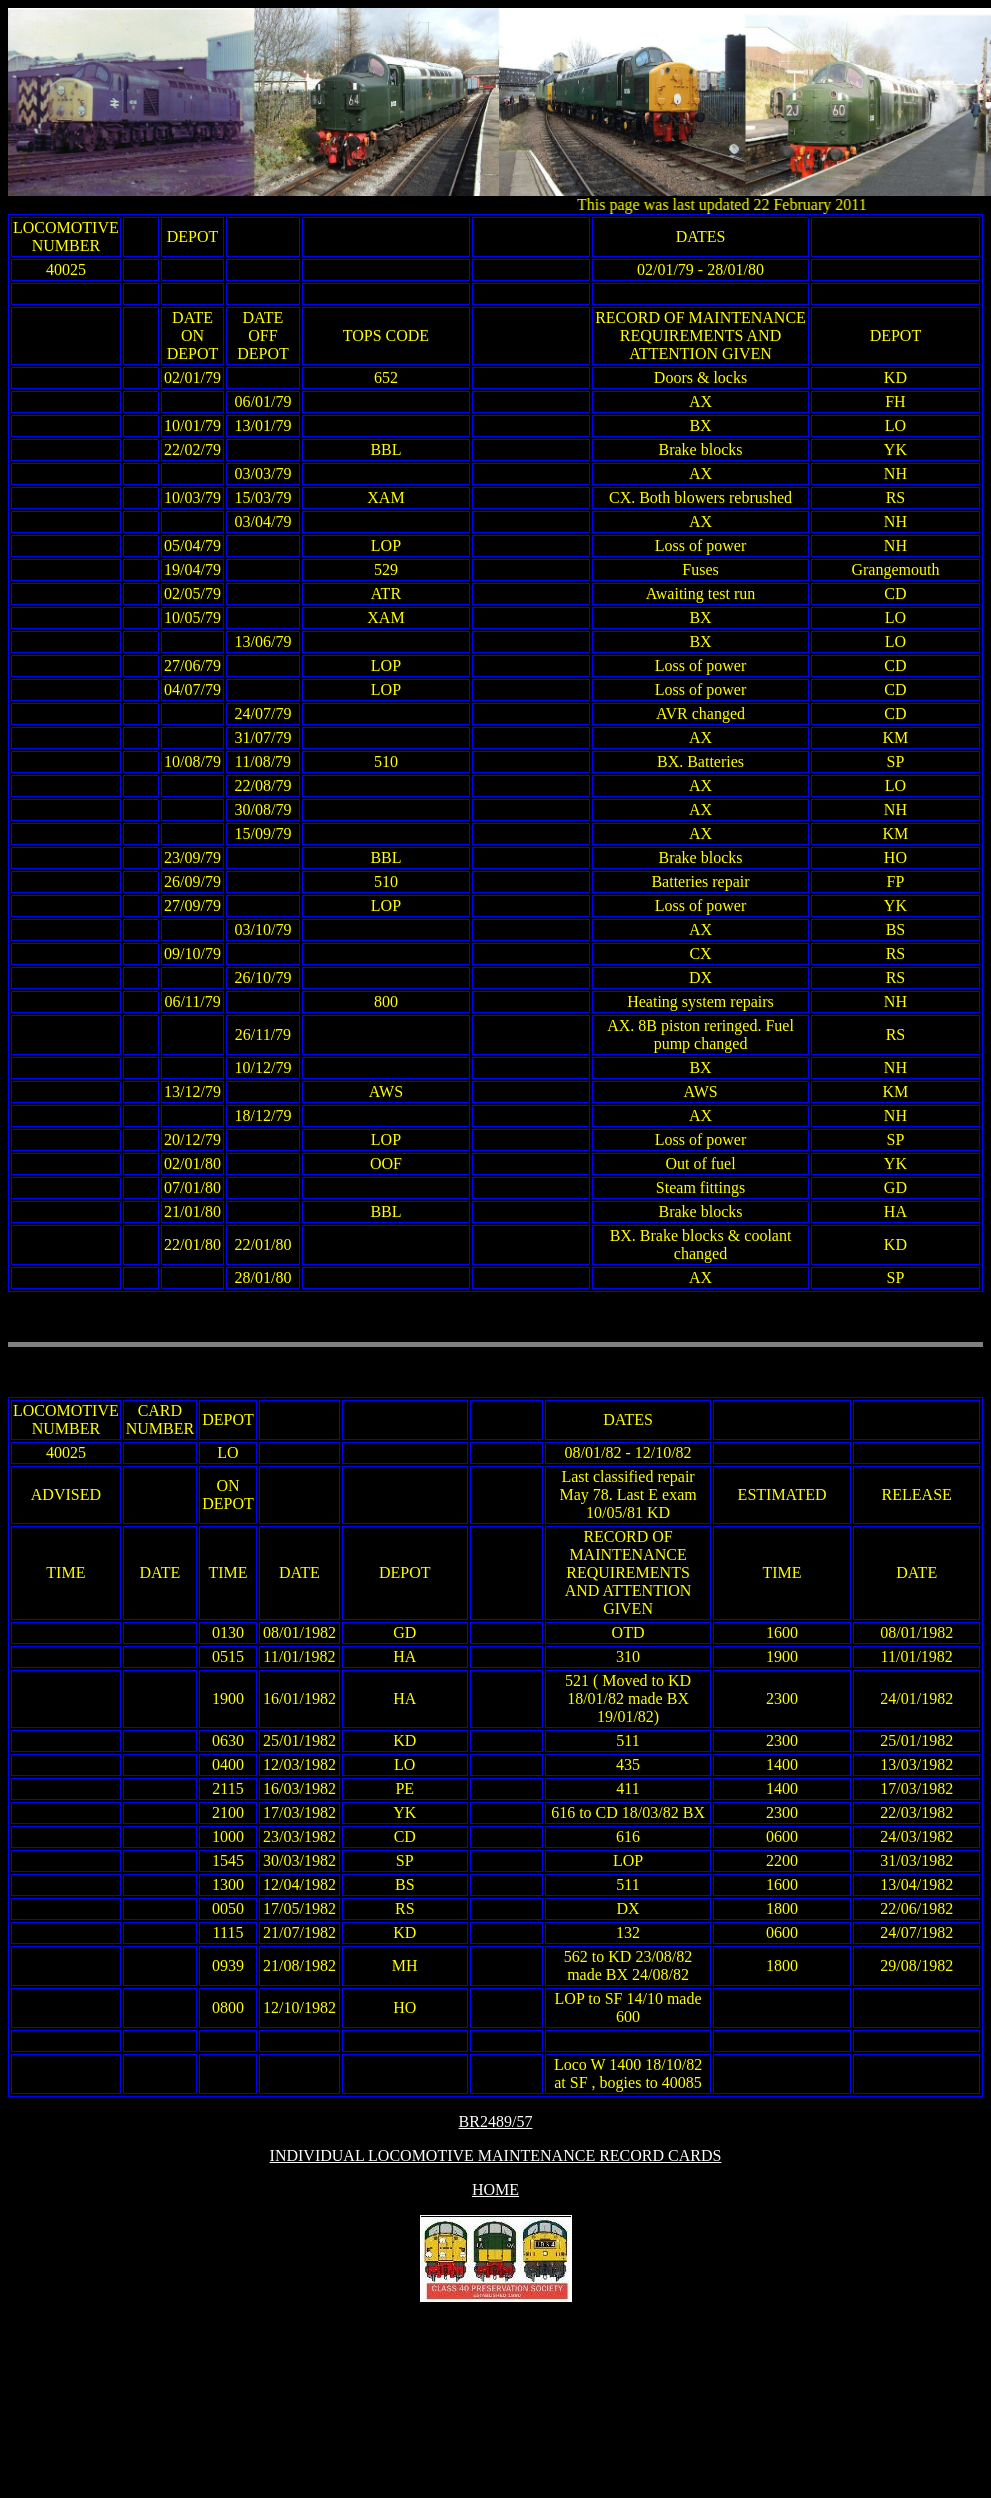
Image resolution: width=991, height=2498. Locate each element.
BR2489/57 (496, 2121)
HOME (495, 2189)
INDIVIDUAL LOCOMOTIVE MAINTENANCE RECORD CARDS (496, 2155)
